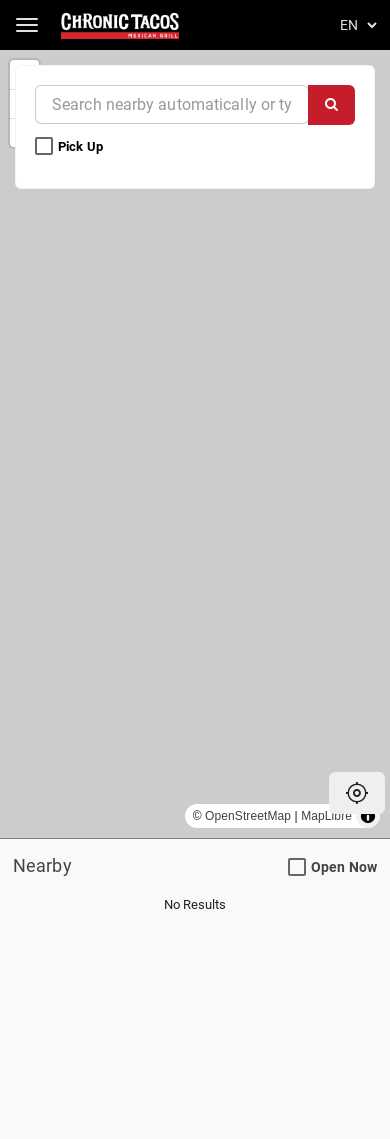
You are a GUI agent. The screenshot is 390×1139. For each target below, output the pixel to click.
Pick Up (70, 147)
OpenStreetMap (248, 816)
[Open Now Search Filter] (297, 868)
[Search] (331, 105)
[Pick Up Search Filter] (44, 147)
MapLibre (326, 816)
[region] (195, 444)
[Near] (172, 104)
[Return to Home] (121, 25)
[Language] (355, 25)
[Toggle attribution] (368, 816)
